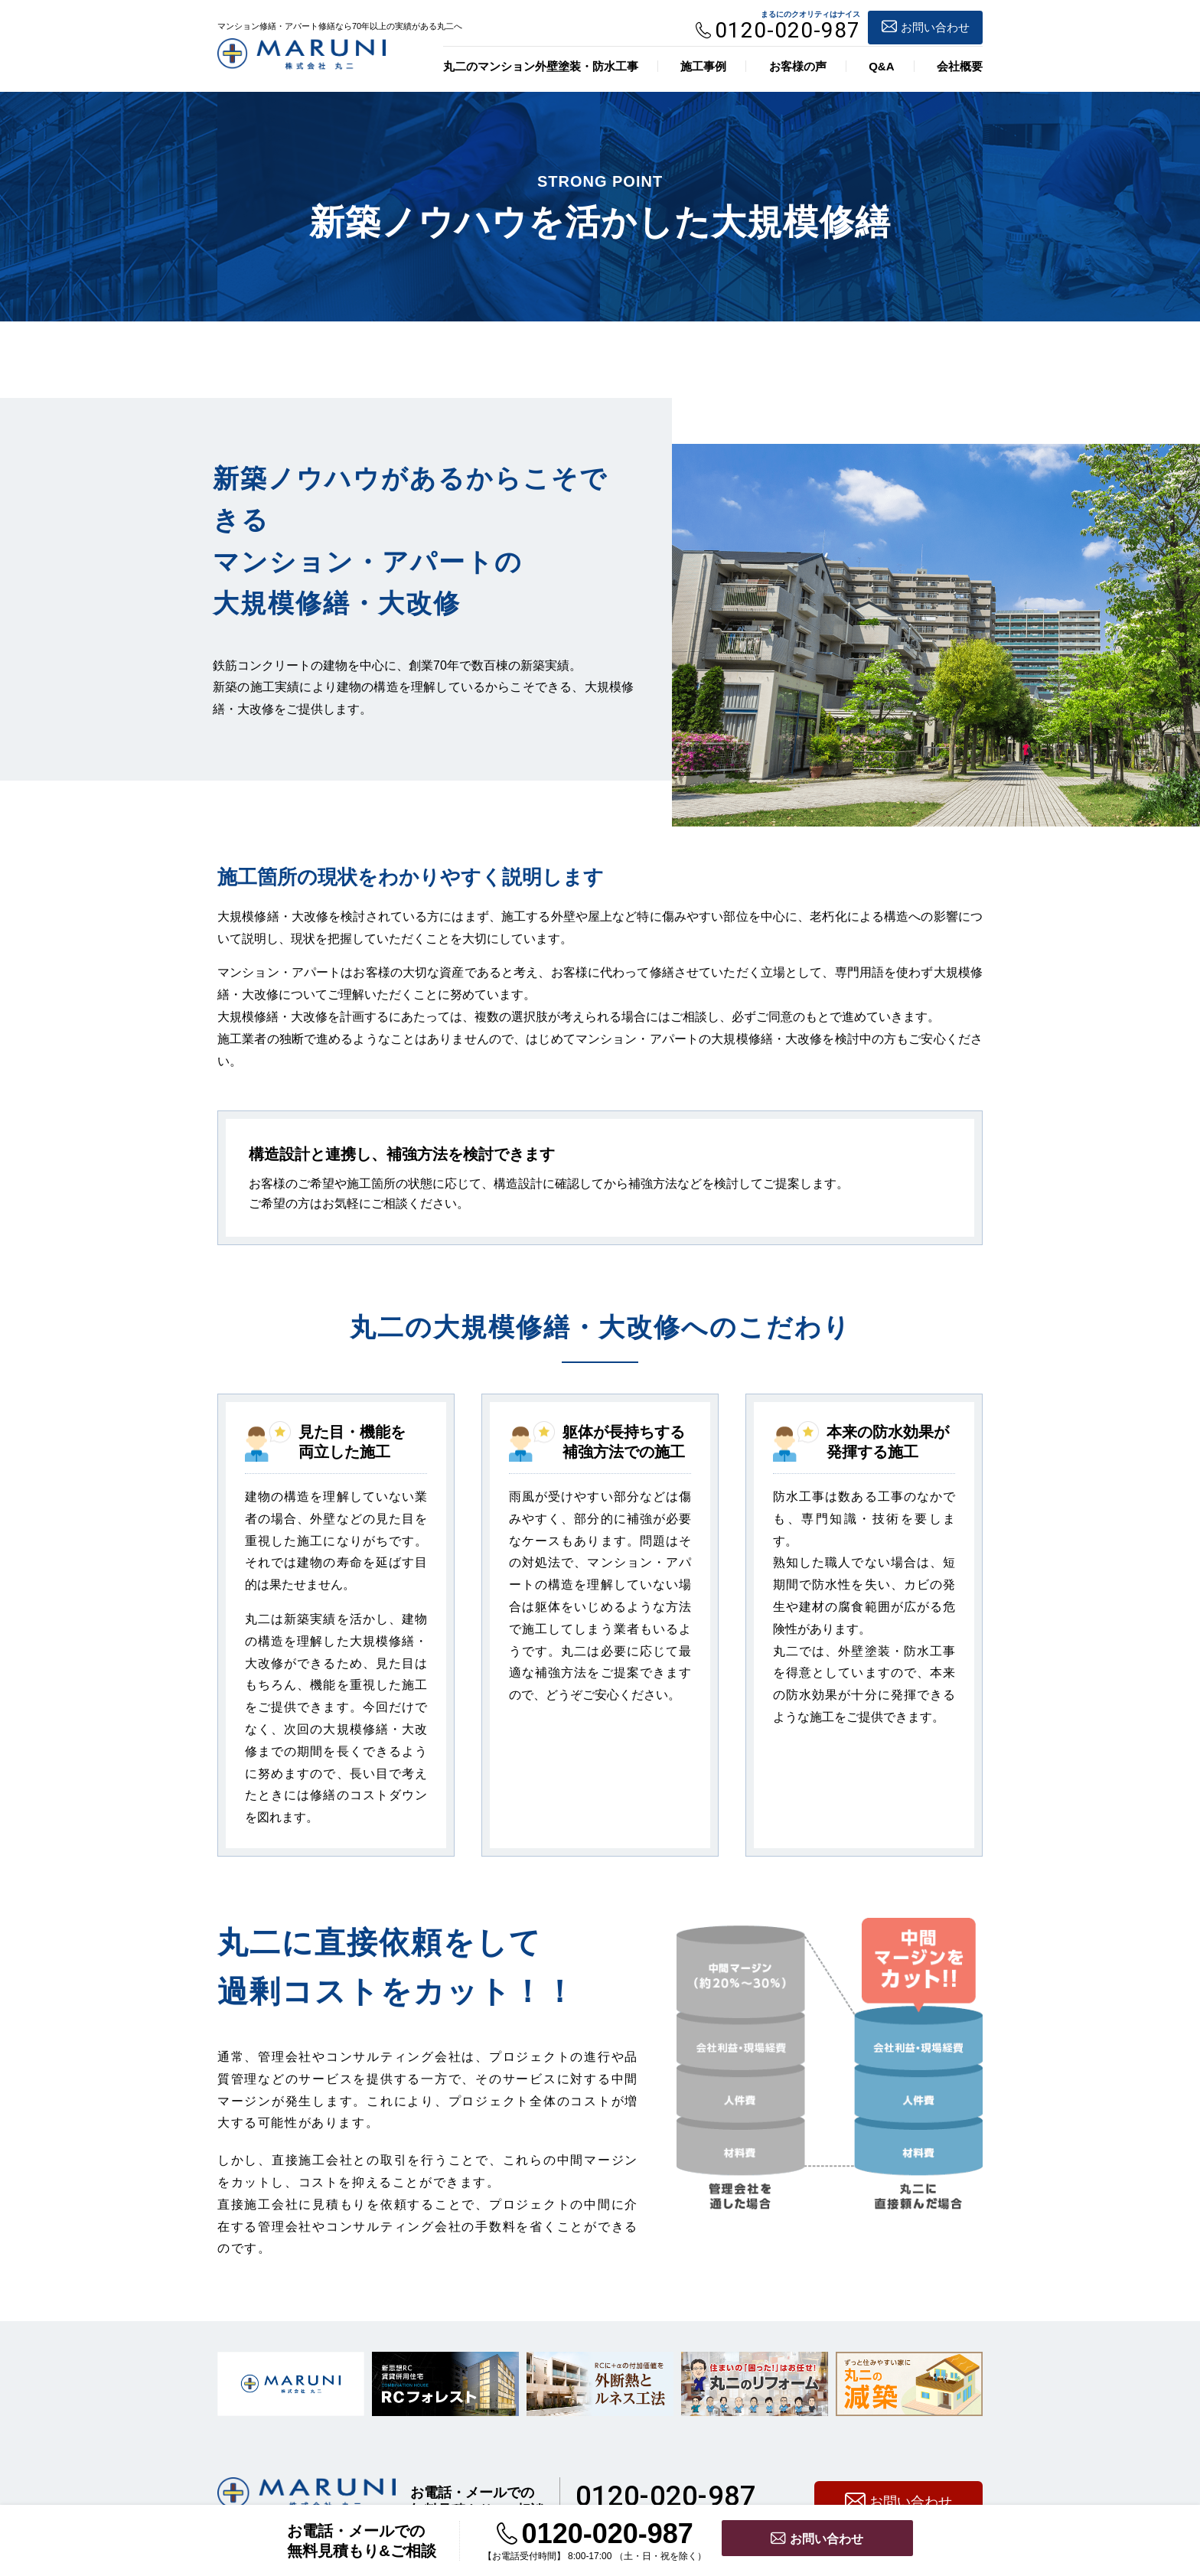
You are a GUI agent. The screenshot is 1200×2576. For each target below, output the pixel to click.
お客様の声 (798, 66)
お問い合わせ (926, 24)
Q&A (881, 66)
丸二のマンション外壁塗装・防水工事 (540, 66)
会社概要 (960, 66)
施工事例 (703, 66)
